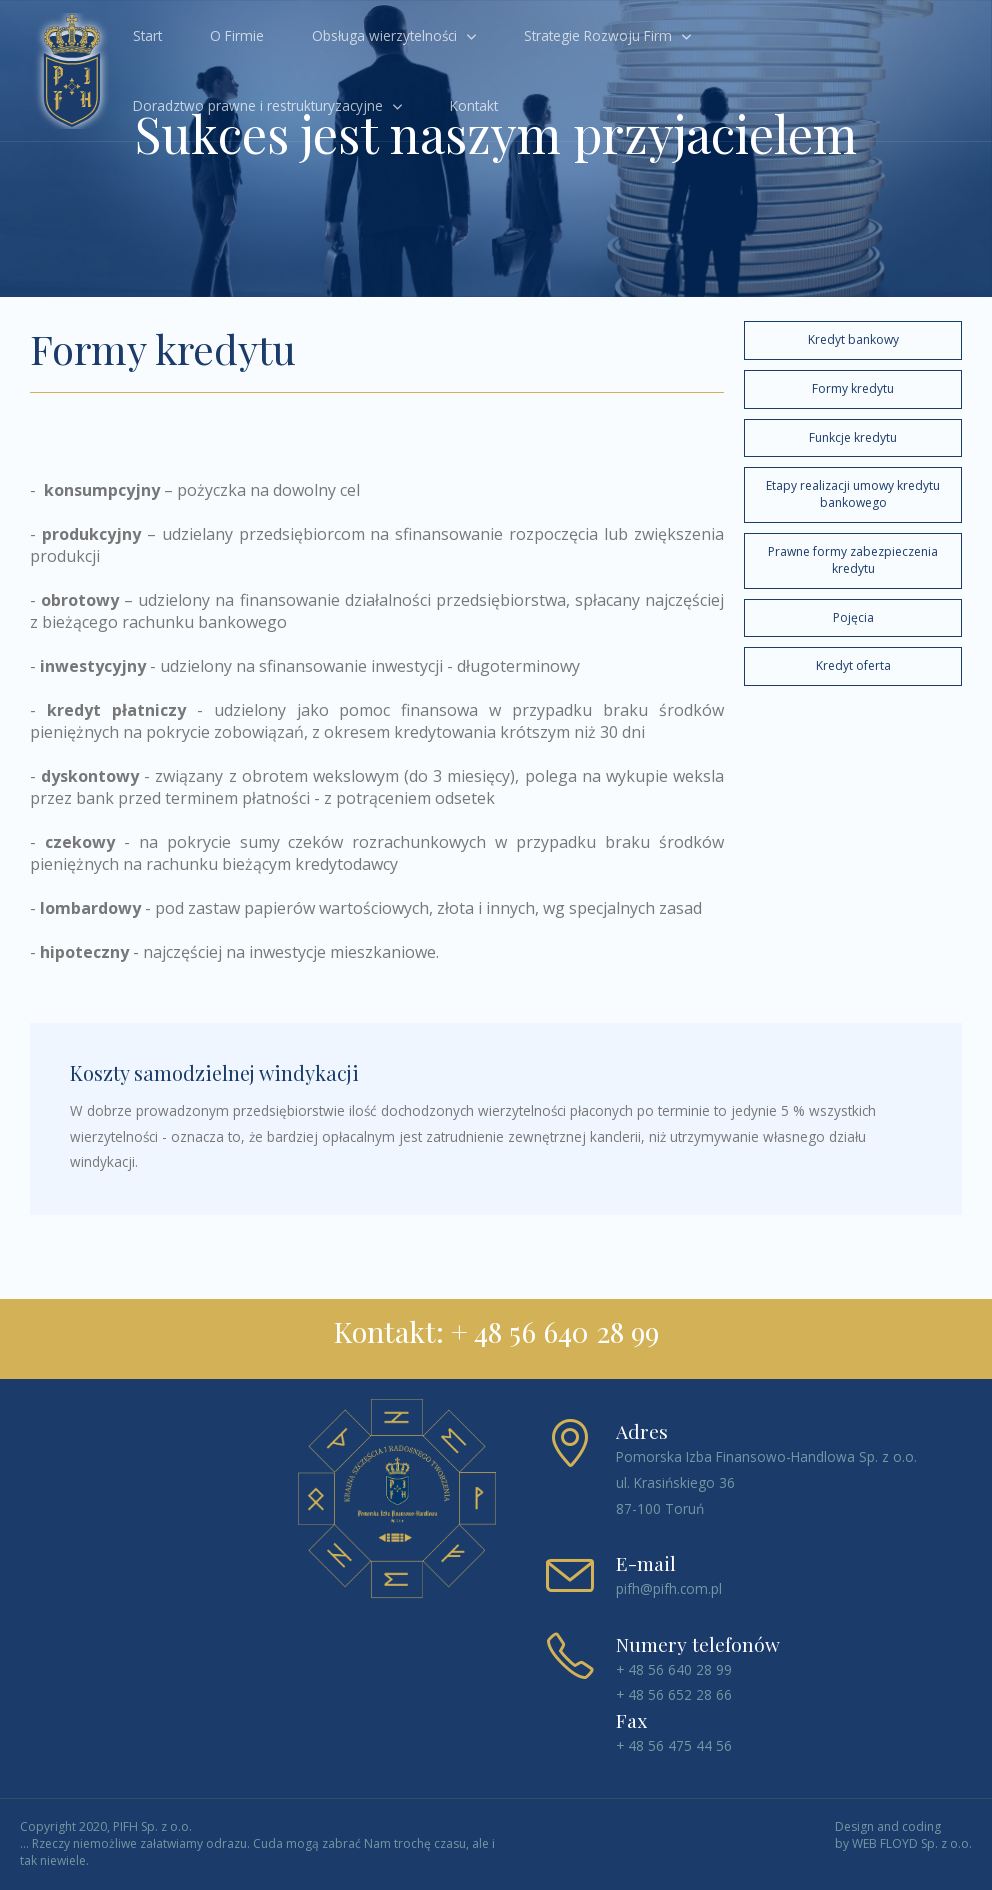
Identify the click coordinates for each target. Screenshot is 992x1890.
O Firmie (237, 35)
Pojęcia (853, 617)
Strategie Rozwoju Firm (598, 35)
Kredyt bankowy (853, 339)
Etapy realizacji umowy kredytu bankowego (853, 494)
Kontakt (474, 105)
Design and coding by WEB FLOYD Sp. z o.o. (903, 1835)
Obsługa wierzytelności (384, 35)
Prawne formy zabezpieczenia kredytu (853, 560)
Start (147, 35)
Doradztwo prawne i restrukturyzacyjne (258, 105)
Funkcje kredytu (853, 437)
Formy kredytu (853, 388)
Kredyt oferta (853, 665)
